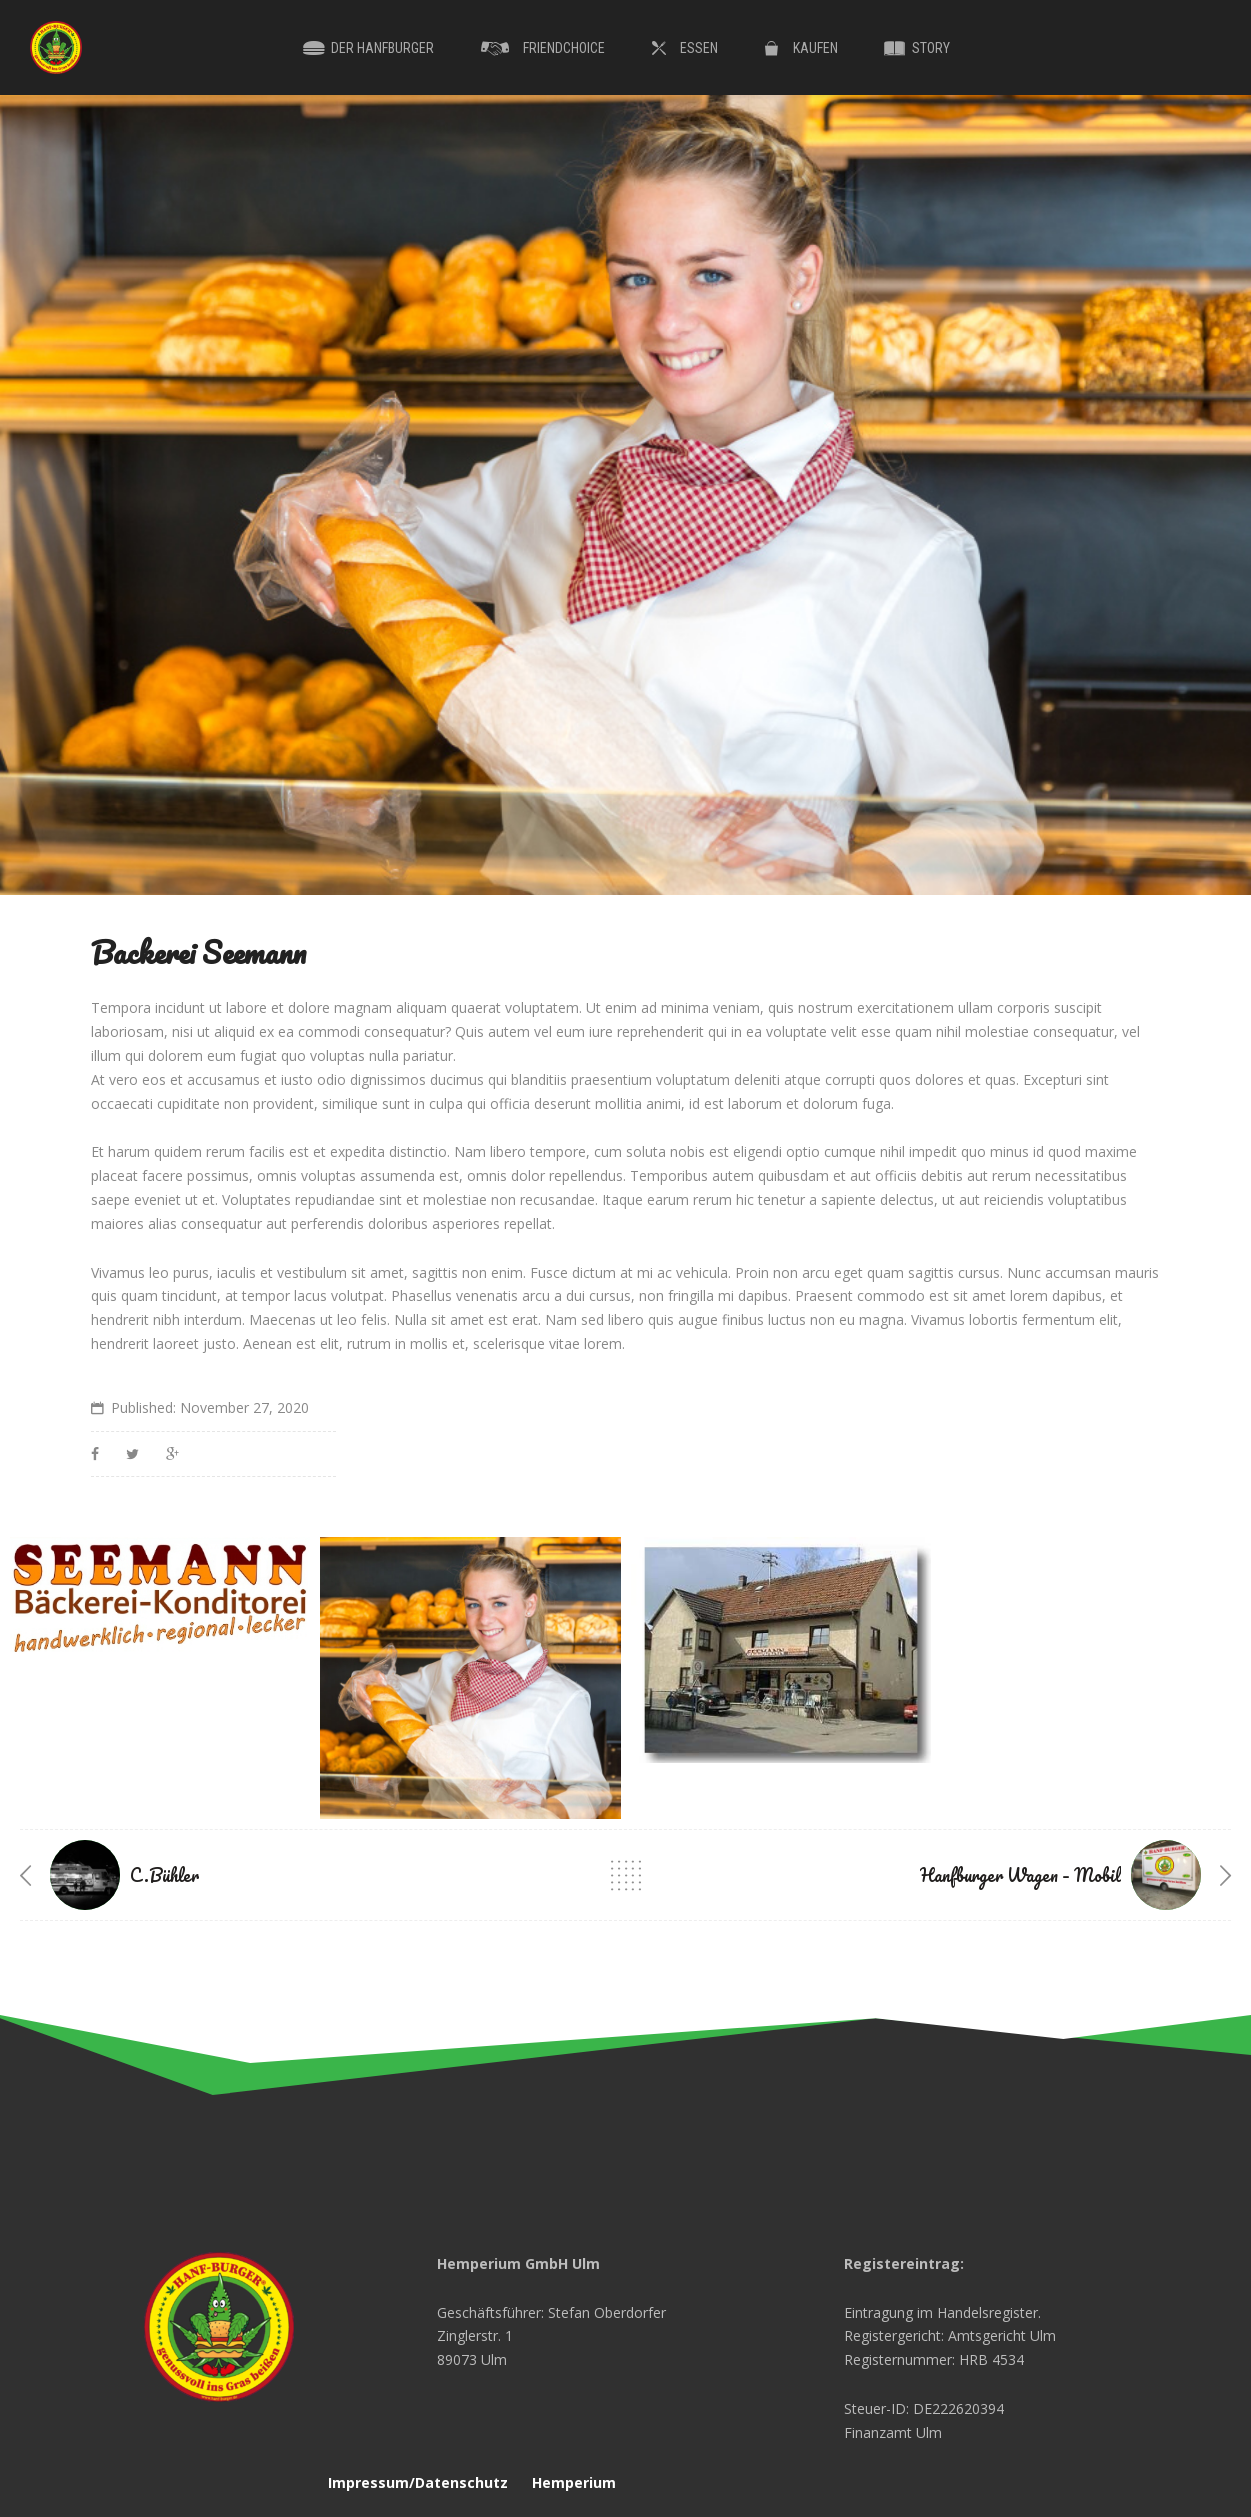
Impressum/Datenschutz (418, 2482)
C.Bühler (164, 1875)
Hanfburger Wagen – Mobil (1020, 1875)
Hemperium (574, 2482)
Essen (699, 48)
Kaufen (815, 48)
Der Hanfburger (382, 48)
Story (931, 48)
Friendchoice (564, 48)
